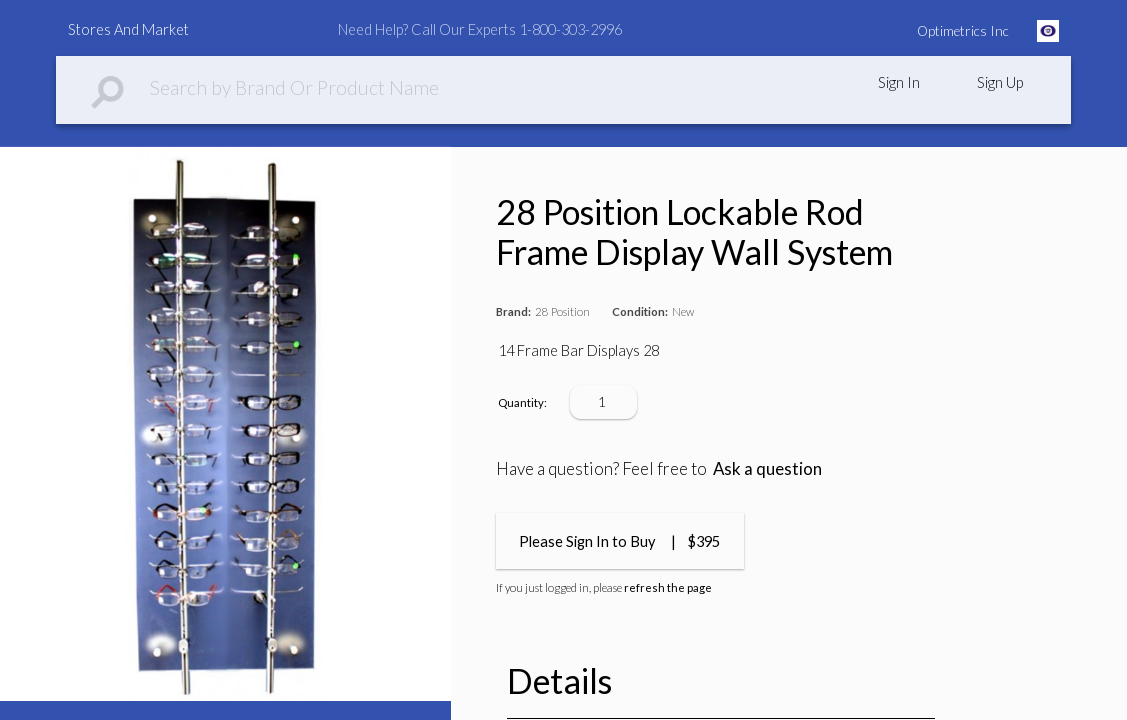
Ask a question (767, 468)
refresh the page (668, 587)
